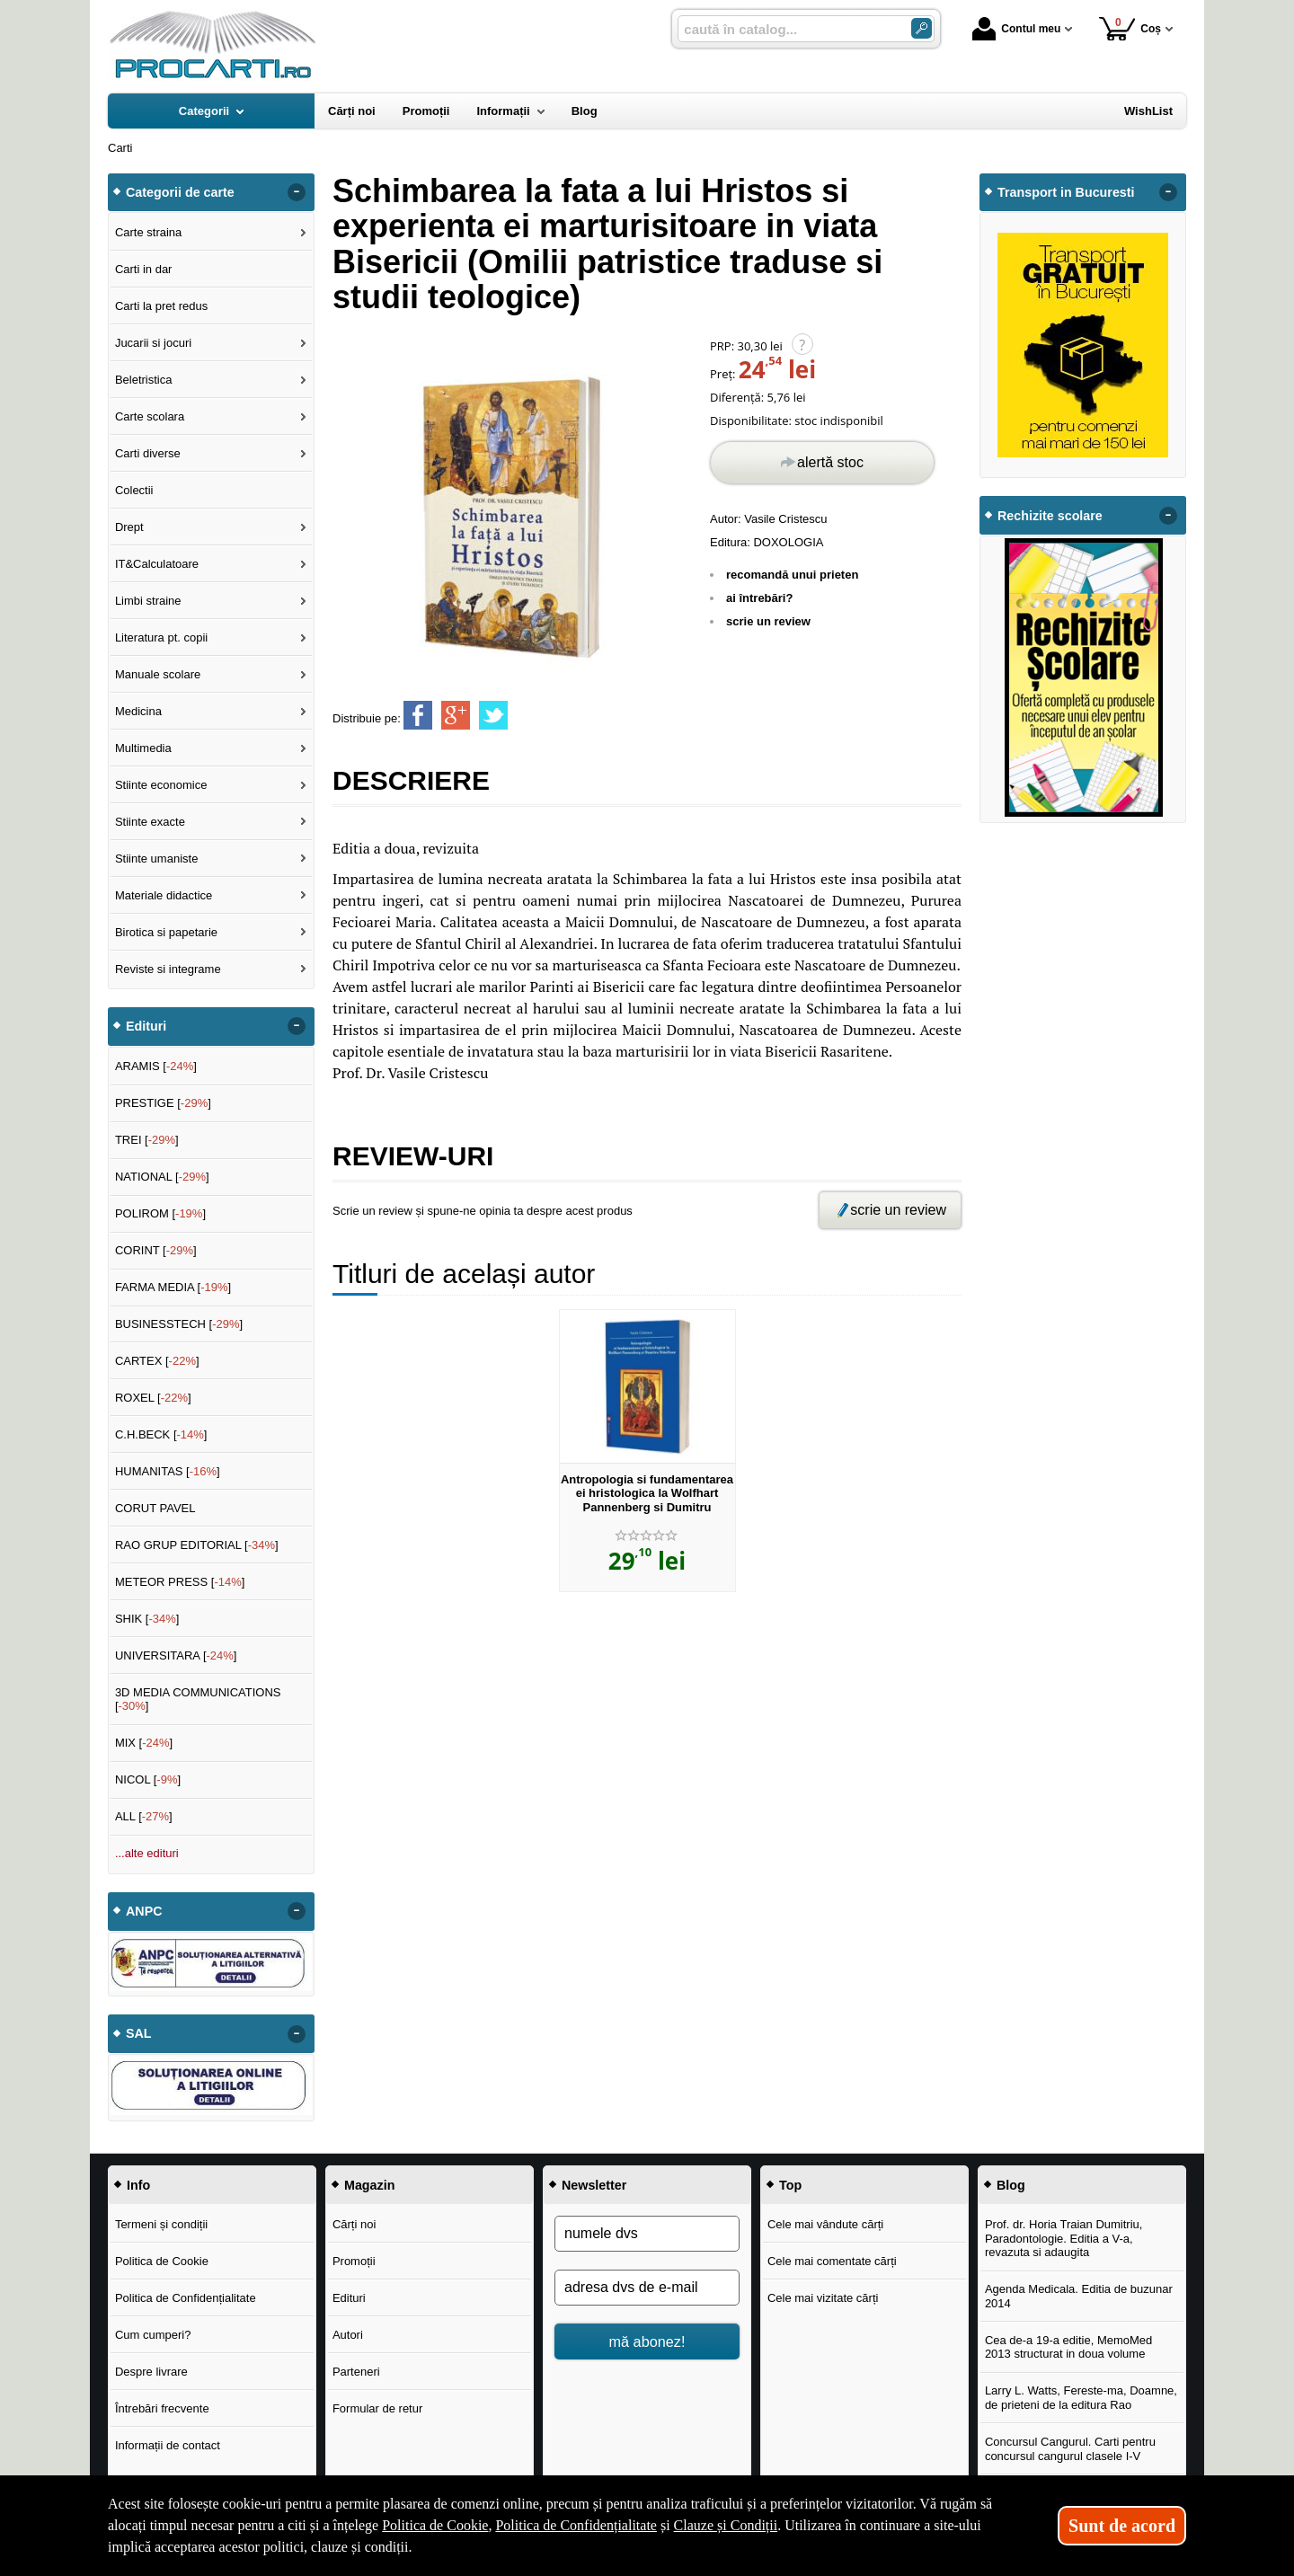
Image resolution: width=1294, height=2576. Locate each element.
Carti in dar (144, 269)
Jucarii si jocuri (153, 343)
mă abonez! (647, 2341)
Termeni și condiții (161, 2224)
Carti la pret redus (161, 306)
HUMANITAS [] (167, 1471)
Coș (1130, 28)
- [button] (296, 192)
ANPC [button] (144, 1911)
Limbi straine (148, 600)
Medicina (138, 711)
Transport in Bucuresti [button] (1066, 192)
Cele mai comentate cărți (832, 2261)
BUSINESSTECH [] (179, 1324)
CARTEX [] (157, 1361)
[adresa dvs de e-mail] (647, 2288)
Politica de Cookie (161, 2261)
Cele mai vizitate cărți (823, 2298)
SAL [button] (139, 2033)
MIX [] (144, 1742)
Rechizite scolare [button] (1050, 516)
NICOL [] (148, 1779)
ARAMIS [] (156, 1066)
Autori (347, 2334)
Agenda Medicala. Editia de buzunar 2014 (1079, 2296)
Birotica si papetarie (166, 932)
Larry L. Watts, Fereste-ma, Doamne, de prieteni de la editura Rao (1081, 2398)
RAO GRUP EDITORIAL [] (197, 1545)
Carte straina (148, 232)
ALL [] (144, 1816)
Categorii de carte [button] (180, 192)
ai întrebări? (759, 598)
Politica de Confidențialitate (185, 2298)
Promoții (354, 2261)
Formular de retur (377, 2408)
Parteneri (356, 2371)
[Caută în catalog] (921, 28)
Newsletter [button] (594, 2185)
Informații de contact (167, 2445)
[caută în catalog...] (787, 29)
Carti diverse (148, 453)
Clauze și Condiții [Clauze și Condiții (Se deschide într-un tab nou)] (726, 2525)
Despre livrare (151, 2371)
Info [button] (138, 2185)
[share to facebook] (417, 715)
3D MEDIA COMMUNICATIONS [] (198, 1699)
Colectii (134, 490)
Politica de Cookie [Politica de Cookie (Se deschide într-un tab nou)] (435, 2525)
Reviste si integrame (168, 969)
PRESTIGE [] (163, 1103)
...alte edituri (147, 1853)
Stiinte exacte (150, 821)
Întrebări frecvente (162, 2408)
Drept (129, 527)
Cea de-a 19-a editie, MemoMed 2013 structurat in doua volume (1068, 2347)
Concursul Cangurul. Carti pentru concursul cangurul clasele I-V (1070, 2449)
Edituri (349, 2298)
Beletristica (144, 379)
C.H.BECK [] (161, 1434)
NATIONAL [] (162, 1176)
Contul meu (1016, 28)
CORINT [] (156, 1250)
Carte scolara (149, 416)
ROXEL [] (153, 1397)
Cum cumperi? (153, 2334)
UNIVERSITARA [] (176, 1655)
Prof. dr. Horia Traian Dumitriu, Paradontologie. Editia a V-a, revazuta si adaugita (1064, 2238)
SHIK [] (147, 1618)
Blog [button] (1011, 2185)
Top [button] (790, 2185)
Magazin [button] (369, 2185)
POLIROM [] (160, 1213)
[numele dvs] (647, 2234)
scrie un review (768, 621)
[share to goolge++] (455, 715)
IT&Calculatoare (157, 564)
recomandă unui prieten (792, 574)
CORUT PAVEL (155, 1508)
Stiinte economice (161, 785)
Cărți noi (354, 2224)
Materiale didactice (163, 895)
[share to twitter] (493, 715)
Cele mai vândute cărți (825, 2224)
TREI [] (147, 1139)
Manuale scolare (157, 674)
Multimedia (143, 748)
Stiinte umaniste (157, 858)
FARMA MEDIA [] (173, 1287)
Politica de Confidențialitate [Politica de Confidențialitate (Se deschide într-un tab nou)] (576, 2525)
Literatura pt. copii (161, 637)
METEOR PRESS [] (180, 1582)
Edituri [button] (146, 1026)
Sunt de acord (1121, 2526)
